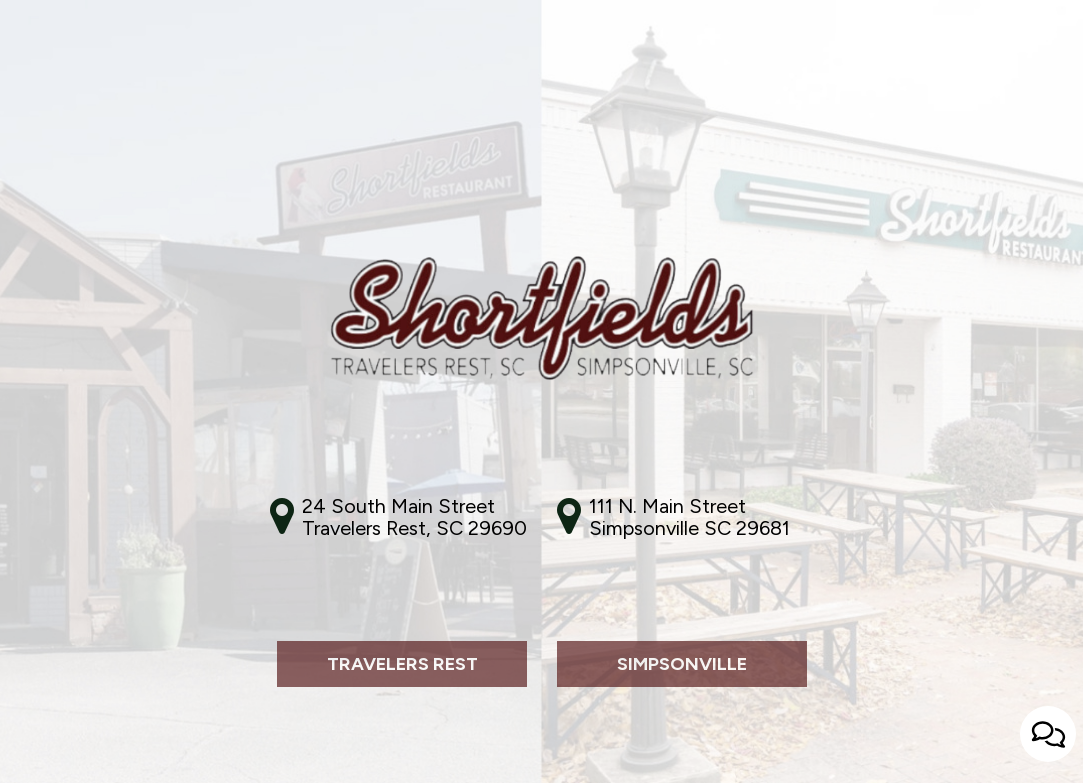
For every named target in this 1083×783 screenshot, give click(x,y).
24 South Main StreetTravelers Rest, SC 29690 (414, 517)
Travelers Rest (377, 738)
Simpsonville (652, 738)
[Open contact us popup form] (1048, 734)
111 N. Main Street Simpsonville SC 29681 (689, 517)
